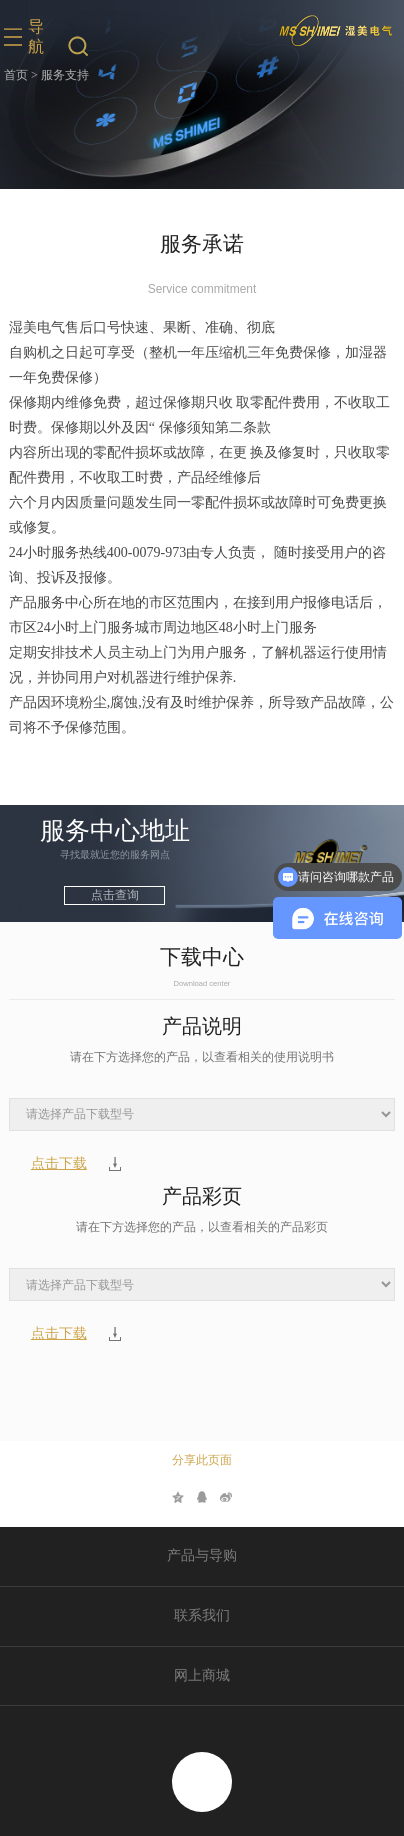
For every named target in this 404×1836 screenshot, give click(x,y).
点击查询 (115, 895)
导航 (36, 36)
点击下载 (59, 1164)
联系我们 (202, 1615)
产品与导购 (202, 1555)
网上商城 (202, 1675)
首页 (16, 75)
